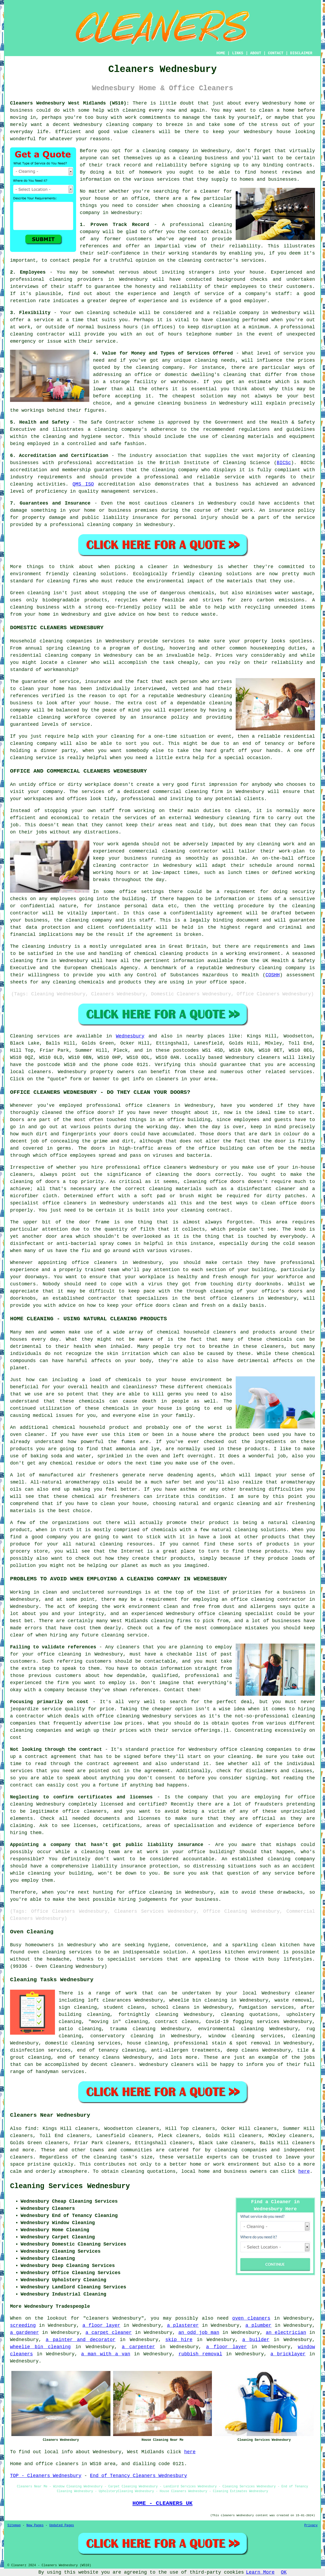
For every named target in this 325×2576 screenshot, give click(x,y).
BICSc (284, 462)
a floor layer (101, 2325)
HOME (220, 53)
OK (284, 2572)
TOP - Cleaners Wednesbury (45, 2475)
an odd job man (198, 2332)
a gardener (24, 2332)
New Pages (35, 2525)
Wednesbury (130, 1036)
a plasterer (183, 2325)
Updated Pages (61, 2525)
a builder (256, 2339)
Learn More (260, 2572)
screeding (23, 2325)
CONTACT (276, 53)
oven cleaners (251, 2318)
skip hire (179, 2339)
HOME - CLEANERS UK (162, 2503)
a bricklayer (287, 2354)
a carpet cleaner (109, 2332)
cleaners (143, 131)
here (304, 2171)
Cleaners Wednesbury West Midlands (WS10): (69, 103)
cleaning (190, 158)
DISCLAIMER (301, 53)
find (30, 2128)
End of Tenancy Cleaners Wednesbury (138, 2475)
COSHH (273, 975)
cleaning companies (241, 2150)
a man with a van (105, 2354)
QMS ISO (83, 484)
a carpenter (138, 2347)
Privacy (311, 2525)
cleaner (210, 191)
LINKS (237, 53)
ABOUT (255, 53)
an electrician (286, 2332)
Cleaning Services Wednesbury (70, 2186)
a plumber (258, 2325)
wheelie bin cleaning (40, 2347)
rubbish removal (200, 2354)
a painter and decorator (80, 2339)
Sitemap (14, 2525)
